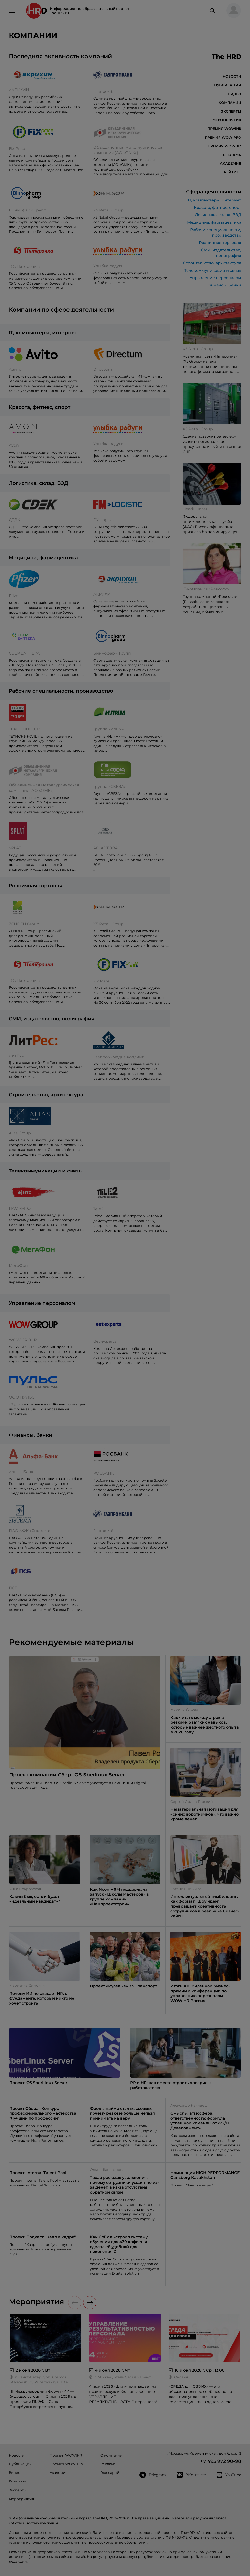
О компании (111, 2455)
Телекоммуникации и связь (212, 270)
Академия (230, 163)
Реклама (232, 155)
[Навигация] (12, 10)
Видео (234, 94)
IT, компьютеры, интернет (214, 200)
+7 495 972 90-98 (220, 2461)
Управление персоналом (215, 277)
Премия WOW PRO (223, 137)
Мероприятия (226, 120)
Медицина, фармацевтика (214, 222)
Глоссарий (109, 2472)
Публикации (227, 85)
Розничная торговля (220, 242)
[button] (231, 10)
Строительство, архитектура (212, 263)
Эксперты (231, 111)
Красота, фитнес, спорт (217, 207)
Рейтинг (232, 172)
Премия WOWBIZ (224, 146)
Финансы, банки (224, 285)
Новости (232, 76)
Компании (230, 102)
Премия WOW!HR (224, 129)
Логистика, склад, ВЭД (218, 214)
